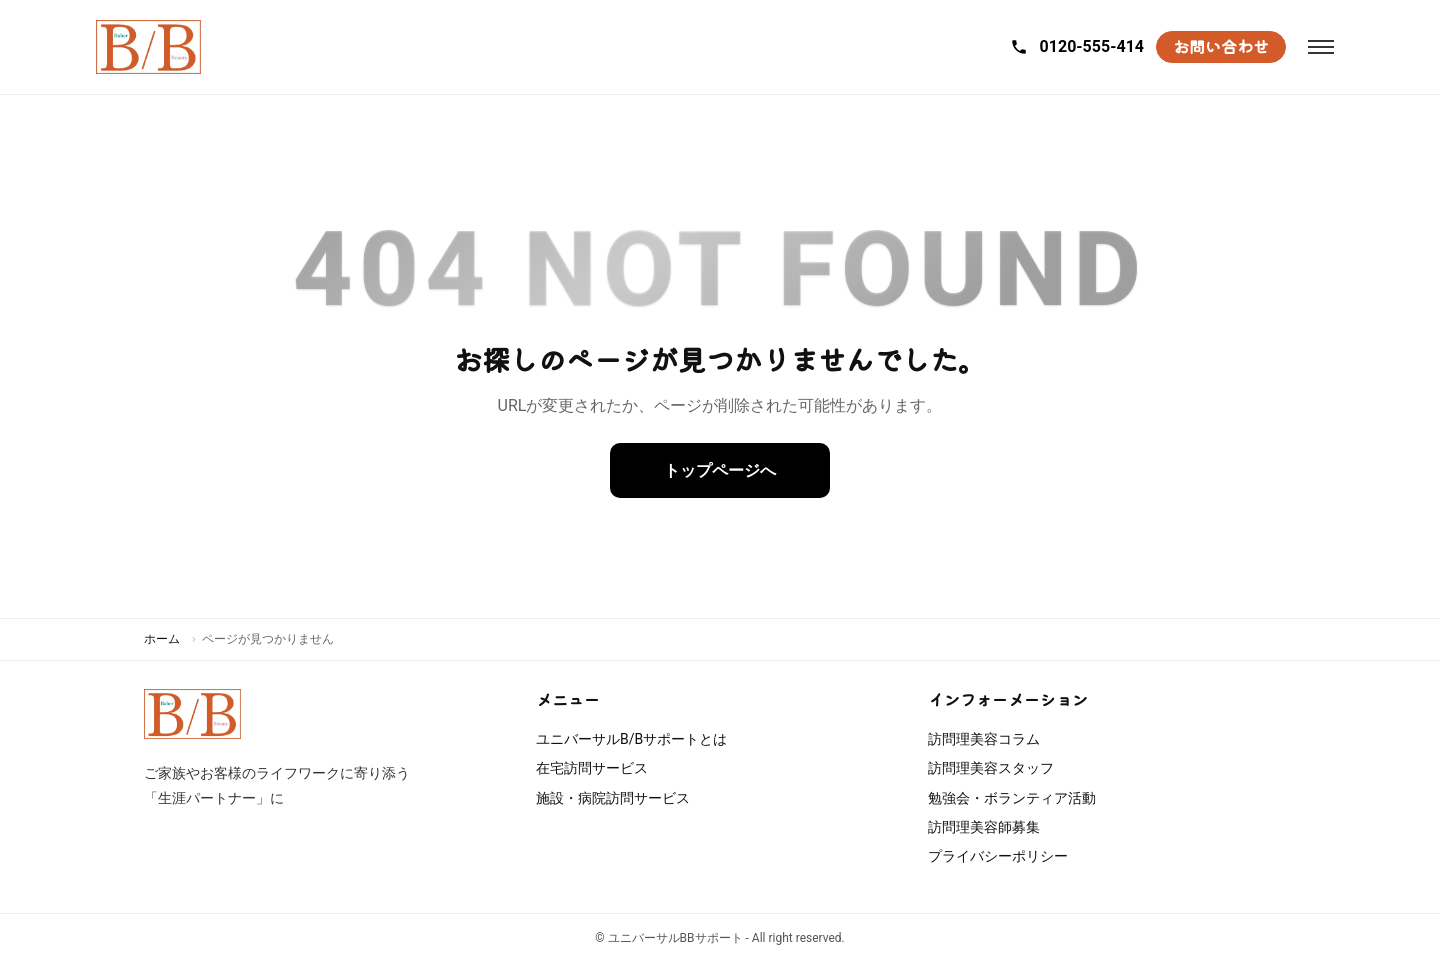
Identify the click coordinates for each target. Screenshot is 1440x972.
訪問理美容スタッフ (991, 768)
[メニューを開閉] (1321, 47)
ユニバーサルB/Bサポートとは (631, 739)
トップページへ (720, 470)
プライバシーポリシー (998, 856)
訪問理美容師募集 (984, 827)
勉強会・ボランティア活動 (1012, 798)
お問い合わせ (1221, 46)
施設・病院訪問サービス (613, 798)
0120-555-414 (1077, 46)
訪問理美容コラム (984, 739)
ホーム (162, 639)
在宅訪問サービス (592, 768)
